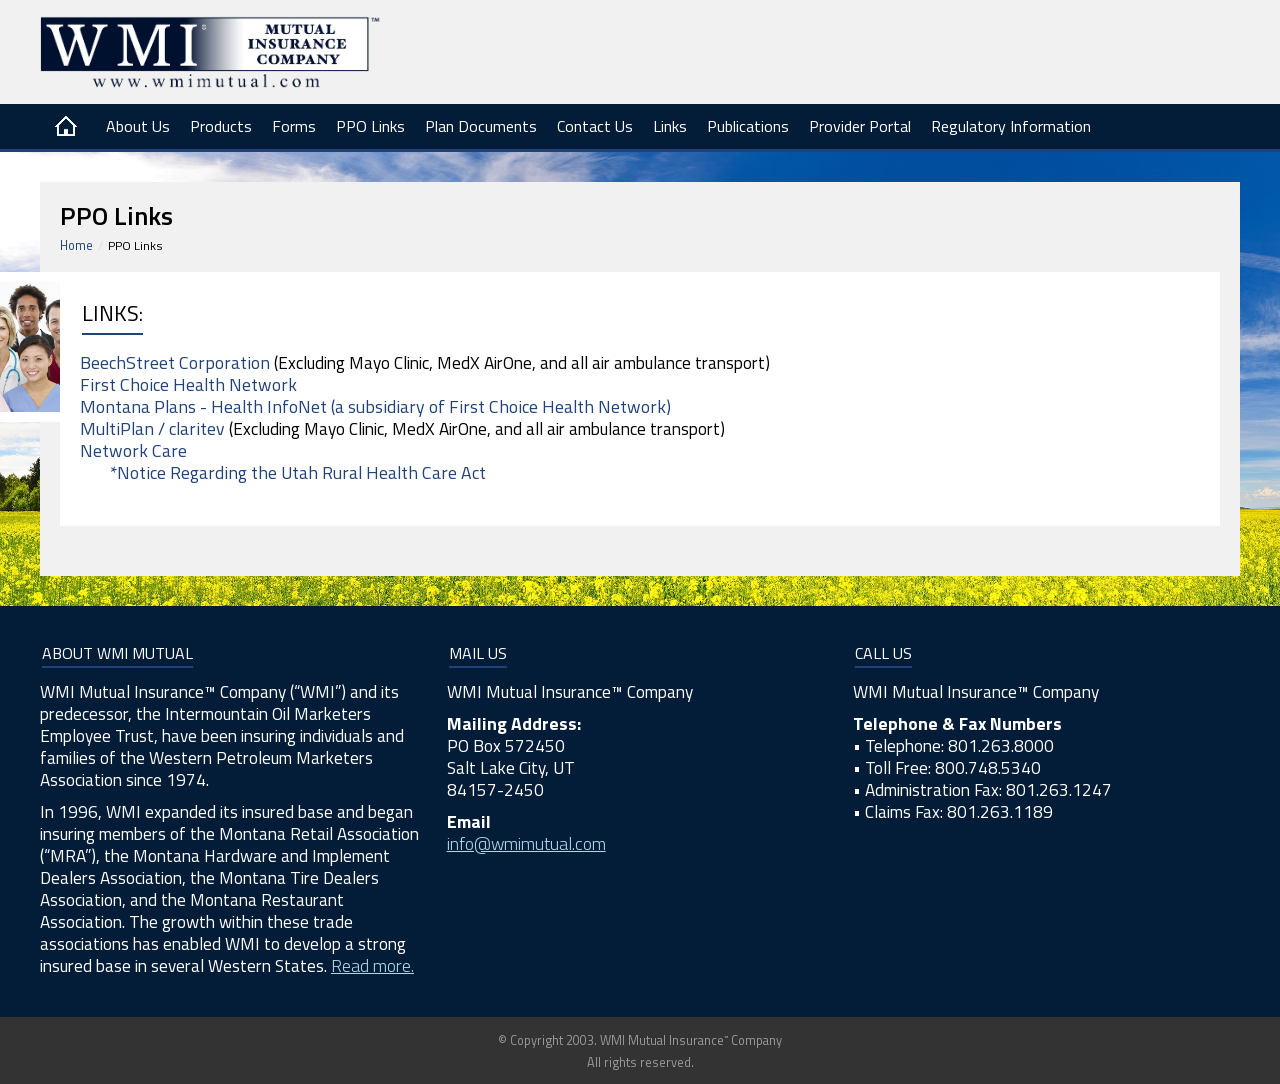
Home (76, 245)
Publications (748, 126)
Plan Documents (481, 126)
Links (670, 126)
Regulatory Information (1011, 126)
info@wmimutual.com (526, 843)
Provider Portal (860, 126)
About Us (138, 126)
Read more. (372, 965)
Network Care (133, 450)
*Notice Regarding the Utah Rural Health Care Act (298, 472)
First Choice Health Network (188, 384)
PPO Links (370, 126)
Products (221, 126)
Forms (294, 126)
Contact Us (595, 126)
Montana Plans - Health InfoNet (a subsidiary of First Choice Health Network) (375, 406)
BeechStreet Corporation (175, 362)
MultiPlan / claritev (152, 428)
